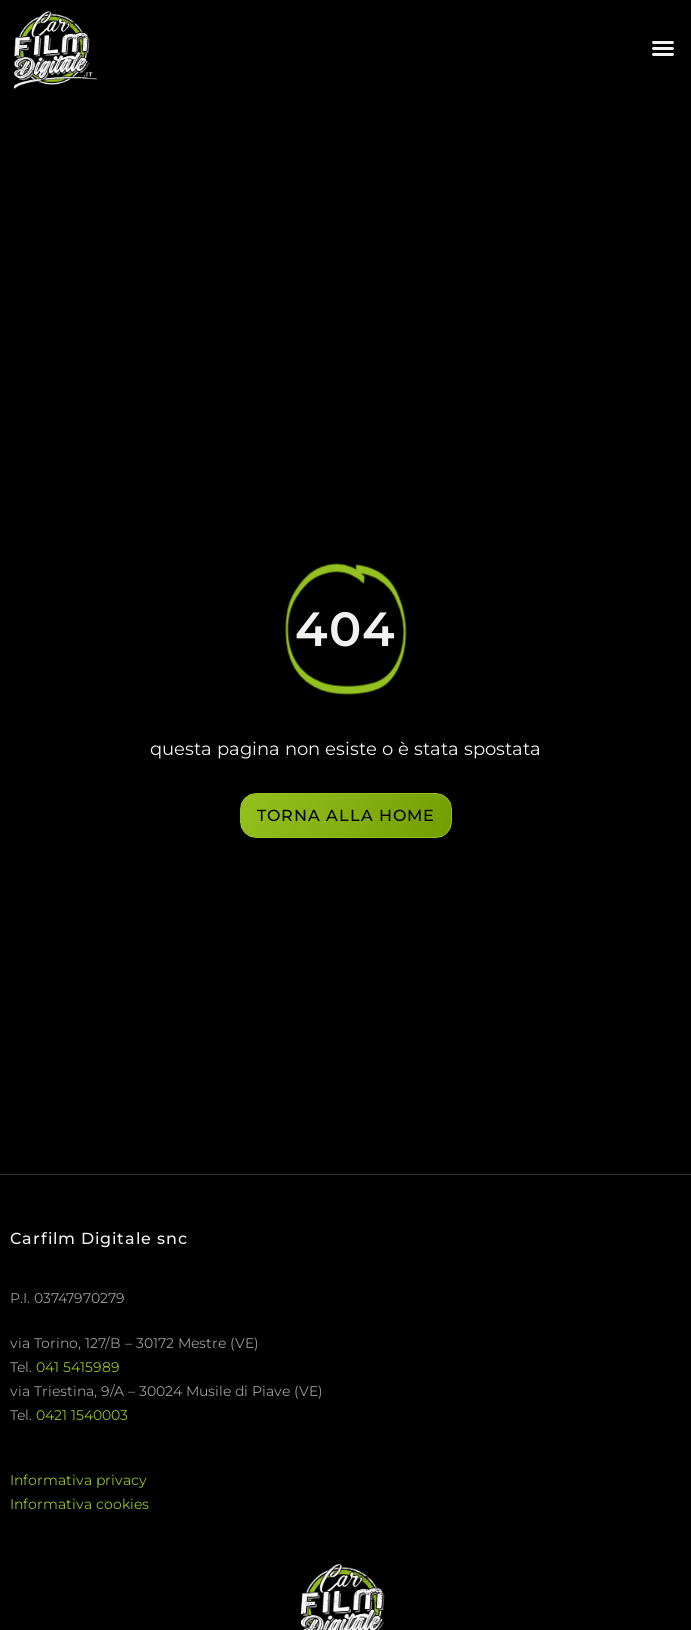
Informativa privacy (78, 1480)
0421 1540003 (82, 1415)
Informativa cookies (79, 1504)
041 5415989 (78, 1367)
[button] (663, 48)
